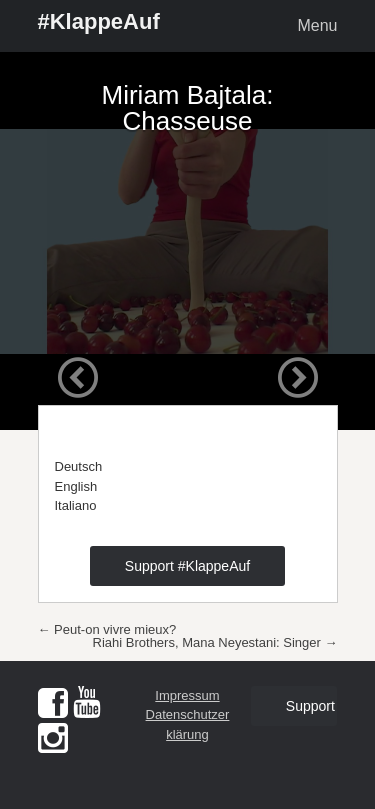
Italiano (76, 505)
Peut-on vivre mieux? (107, 629)
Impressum (187, 695)
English (76, 486)
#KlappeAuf (99, 21)
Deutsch (79, 466)
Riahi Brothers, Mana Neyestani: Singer (215, 642)
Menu (317, 25)
